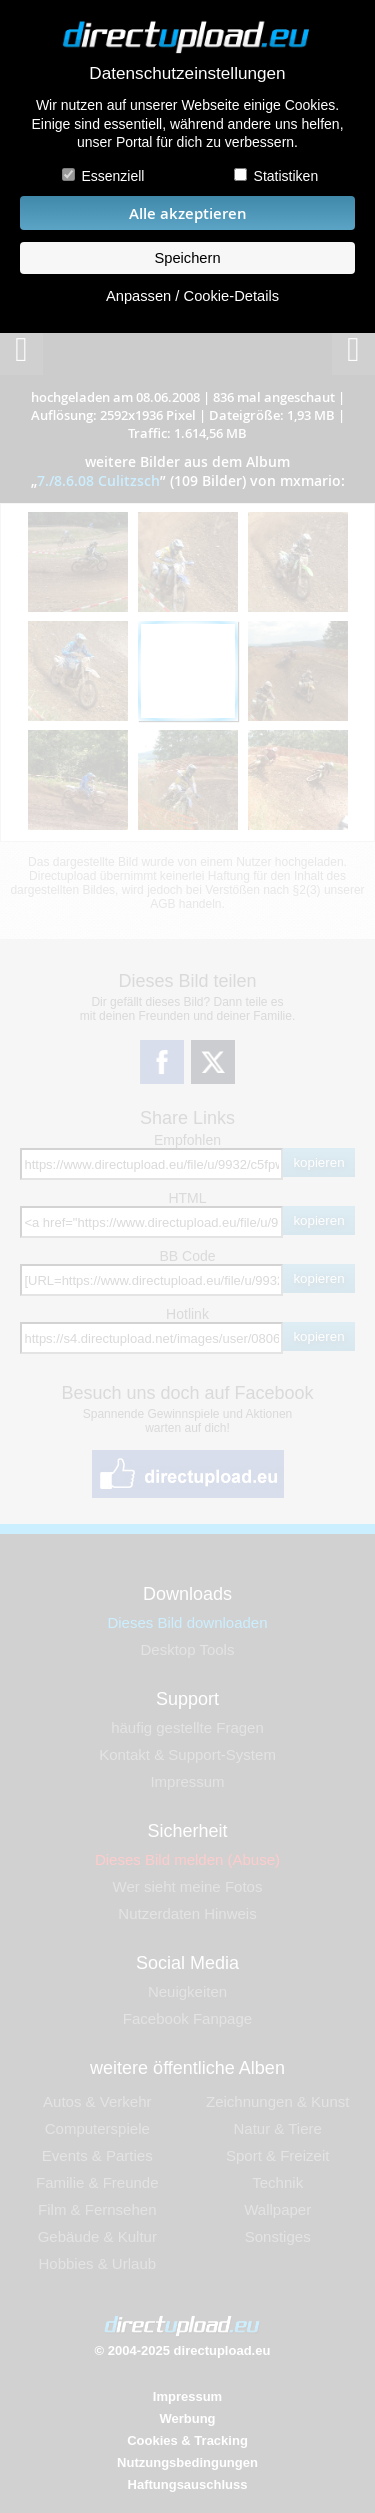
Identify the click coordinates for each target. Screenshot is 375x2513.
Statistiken (286, 176)
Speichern (187, 258)
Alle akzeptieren (188, 213)
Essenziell (112, 176)
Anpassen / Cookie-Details (192, 296)
